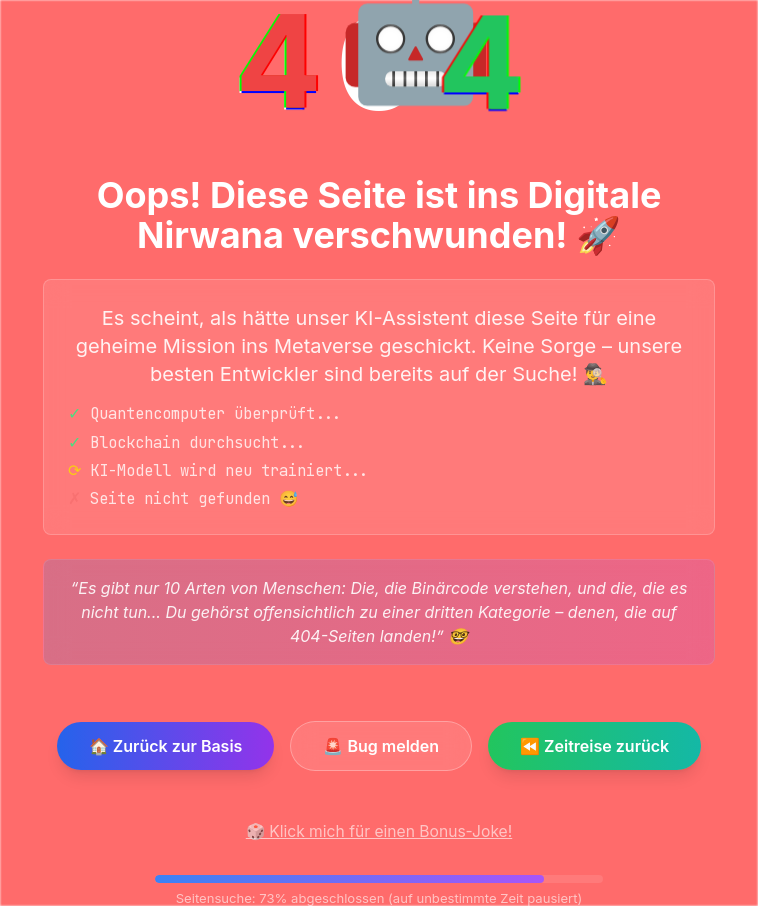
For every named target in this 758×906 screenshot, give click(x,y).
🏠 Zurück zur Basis (166, 746)
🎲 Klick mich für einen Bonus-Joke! (379, 831)
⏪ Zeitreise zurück (594, 746)
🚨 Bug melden (381, 746)
